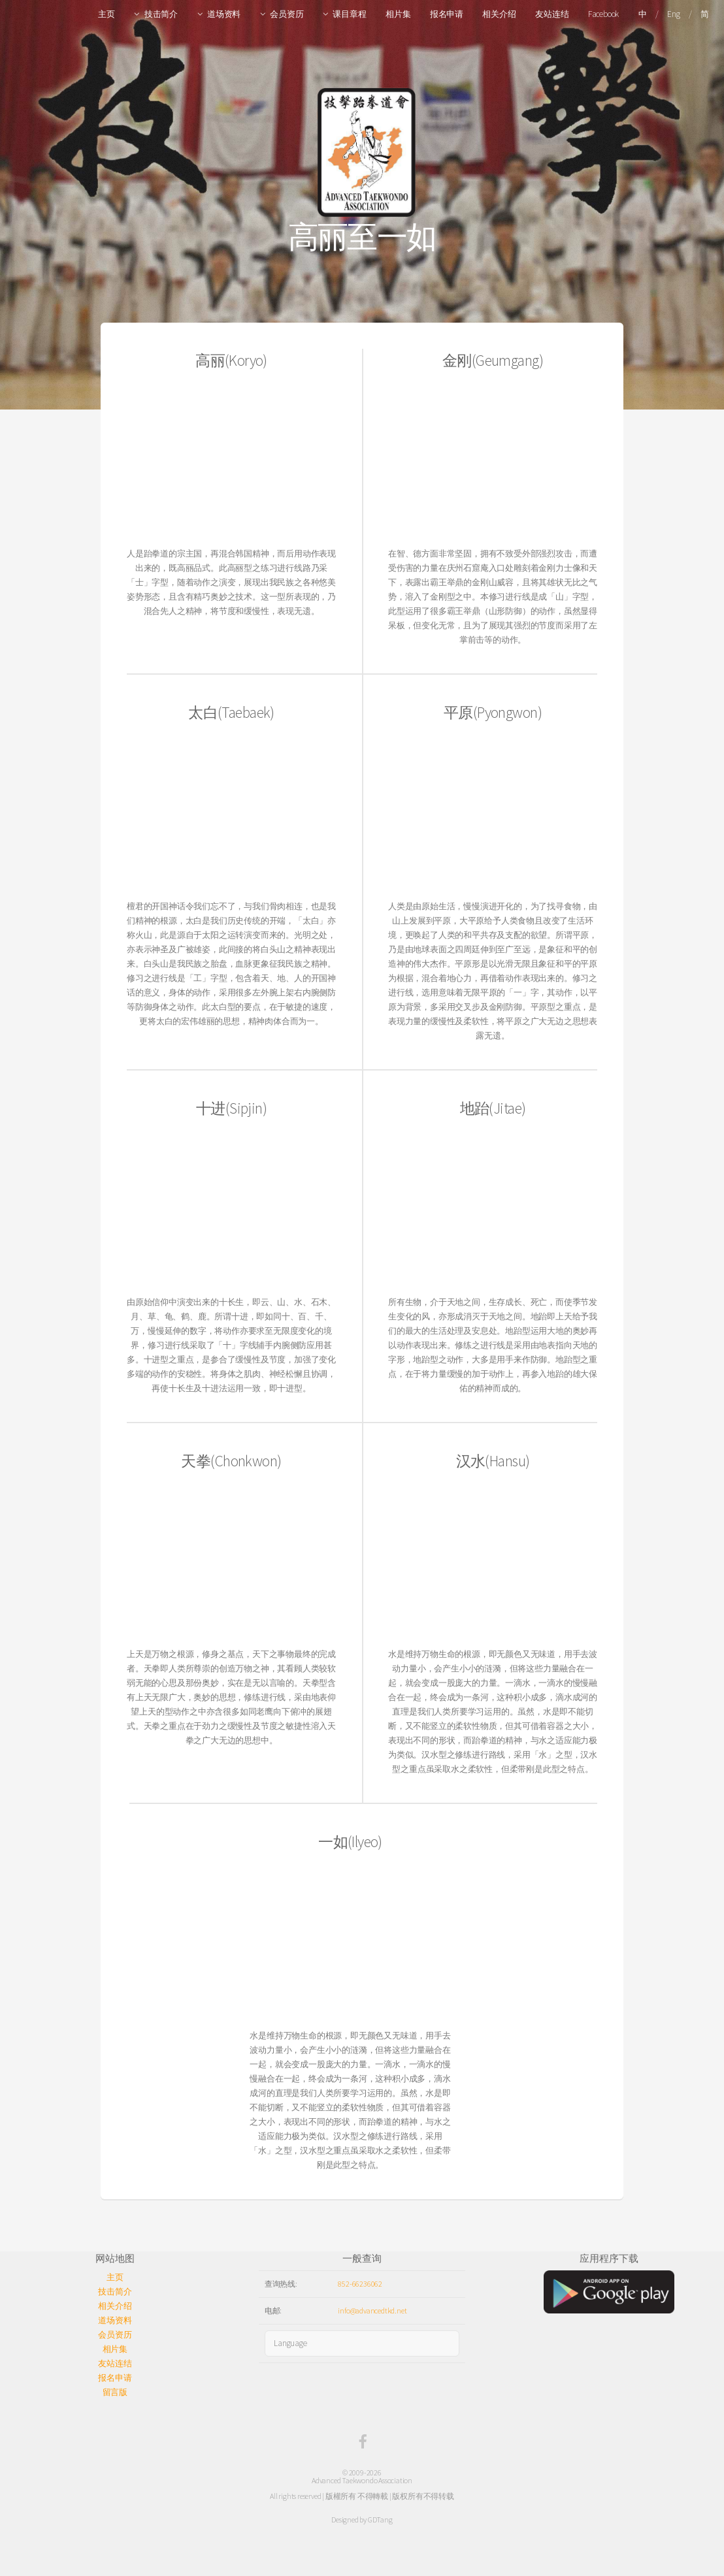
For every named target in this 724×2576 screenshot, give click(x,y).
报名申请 (446, 14)
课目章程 (349, 14)
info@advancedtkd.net (372, 2310)
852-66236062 (360, 2284)
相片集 (398, 14)
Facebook (603, 14)
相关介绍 (499, 14)
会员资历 (286, 14)
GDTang (380, 2519)
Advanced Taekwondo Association (362, 2480)
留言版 (115, 2392)
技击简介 (161, 14)
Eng (673, 14)
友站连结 (551, 14)
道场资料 (223, 14)
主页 (106, 14)
